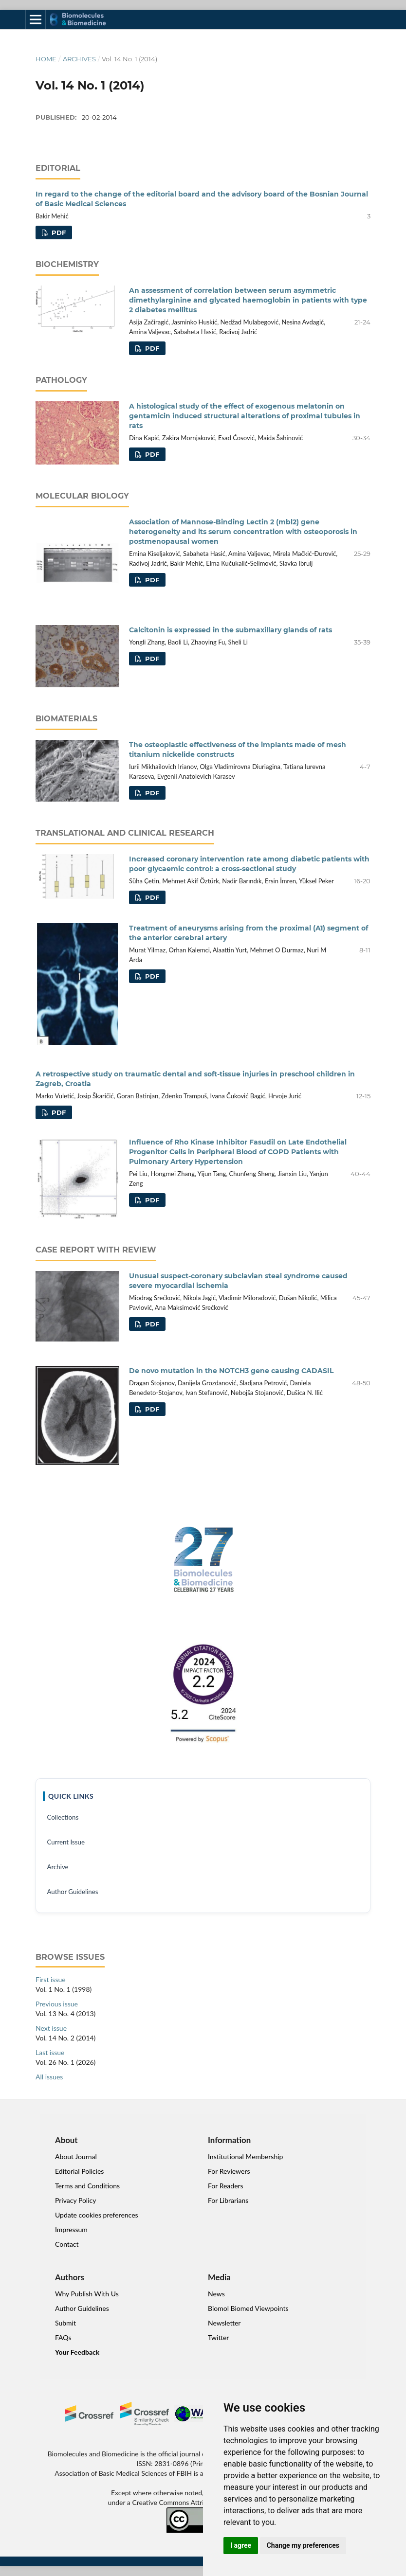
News (216, 2294)
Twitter (218, 2337)
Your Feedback (77, 2352)
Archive (57, 1867)
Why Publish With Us (87, 2294)
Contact (67, 2244)
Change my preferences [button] (303, 2545)
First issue (51, 1979)
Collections (62, 1817)
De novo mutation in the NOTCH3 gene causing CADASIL (231, 1370)
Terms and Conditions (87, 2186)
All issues (49, 2077)
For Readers (225, 2186)
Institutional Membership (245, 2156)
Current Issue (66, 1842)
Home (46, 59)
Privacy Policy (75, 2200)
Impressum (71, 2229)
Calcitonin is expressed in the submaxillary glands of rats (230, 630)
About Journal (76, 2156)
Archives (79, 59)
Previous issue (57, 2004)
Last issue (50, 2052)
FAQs (63, 2337)
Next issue (51, 2028)
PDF (58, 232)
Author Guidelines (72, 1892)
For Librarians (228, 2200)
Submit (65, 2323)
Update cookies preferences (96, 2215)
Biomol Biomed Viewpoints (248, 2308)
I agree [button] (240, 2545)
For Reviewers (229, 2171)
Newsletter (224, 2323)
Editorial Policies (79, 2171)
